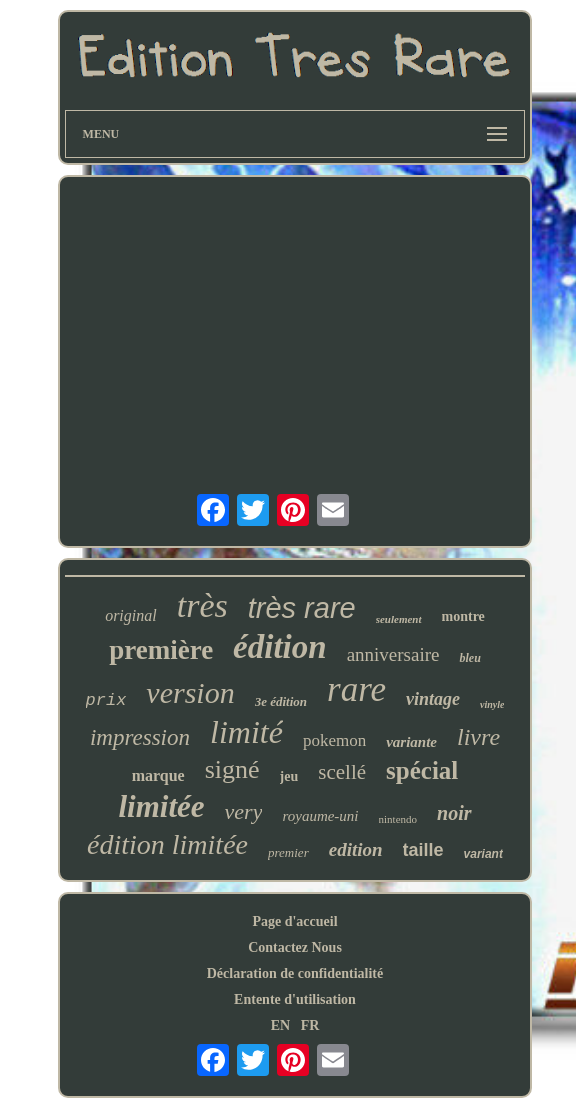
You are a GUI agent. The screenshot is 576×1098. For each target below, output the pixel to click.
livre (478, 737)
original (131, 615)
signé (232, 769)
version (190, 692)
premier (288, 852)
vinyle (492, 704)
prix (106, 700)
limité (246, 732)
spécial (422, 770)
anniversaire (393, 654)
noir (454, 813)
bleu (469, 658)
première (161, 650)
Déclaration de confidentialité (295, 973)
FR (310, 1025)
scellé (342, 772)
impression (140, 737)
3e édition (281, 701)
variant (483, 854)
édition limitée (167, 844)
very (244, 811)
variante (411, 742)
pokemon (334, 740)
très (202, 605)
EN (280, 1025)
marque (158, 775)
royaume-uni (320, 816)
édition (280, 647)
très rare (302, 608)
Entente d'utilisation (295, 999)
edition (356, 849)
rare (356, 689)
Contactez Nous (295, 947)
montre (463, 616)
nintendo (398, 819)
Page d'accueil (294, 921)
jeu (289, 776)
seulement (399, 619)
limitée (161, 806)
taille (423, 850)
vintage (433, 699)
